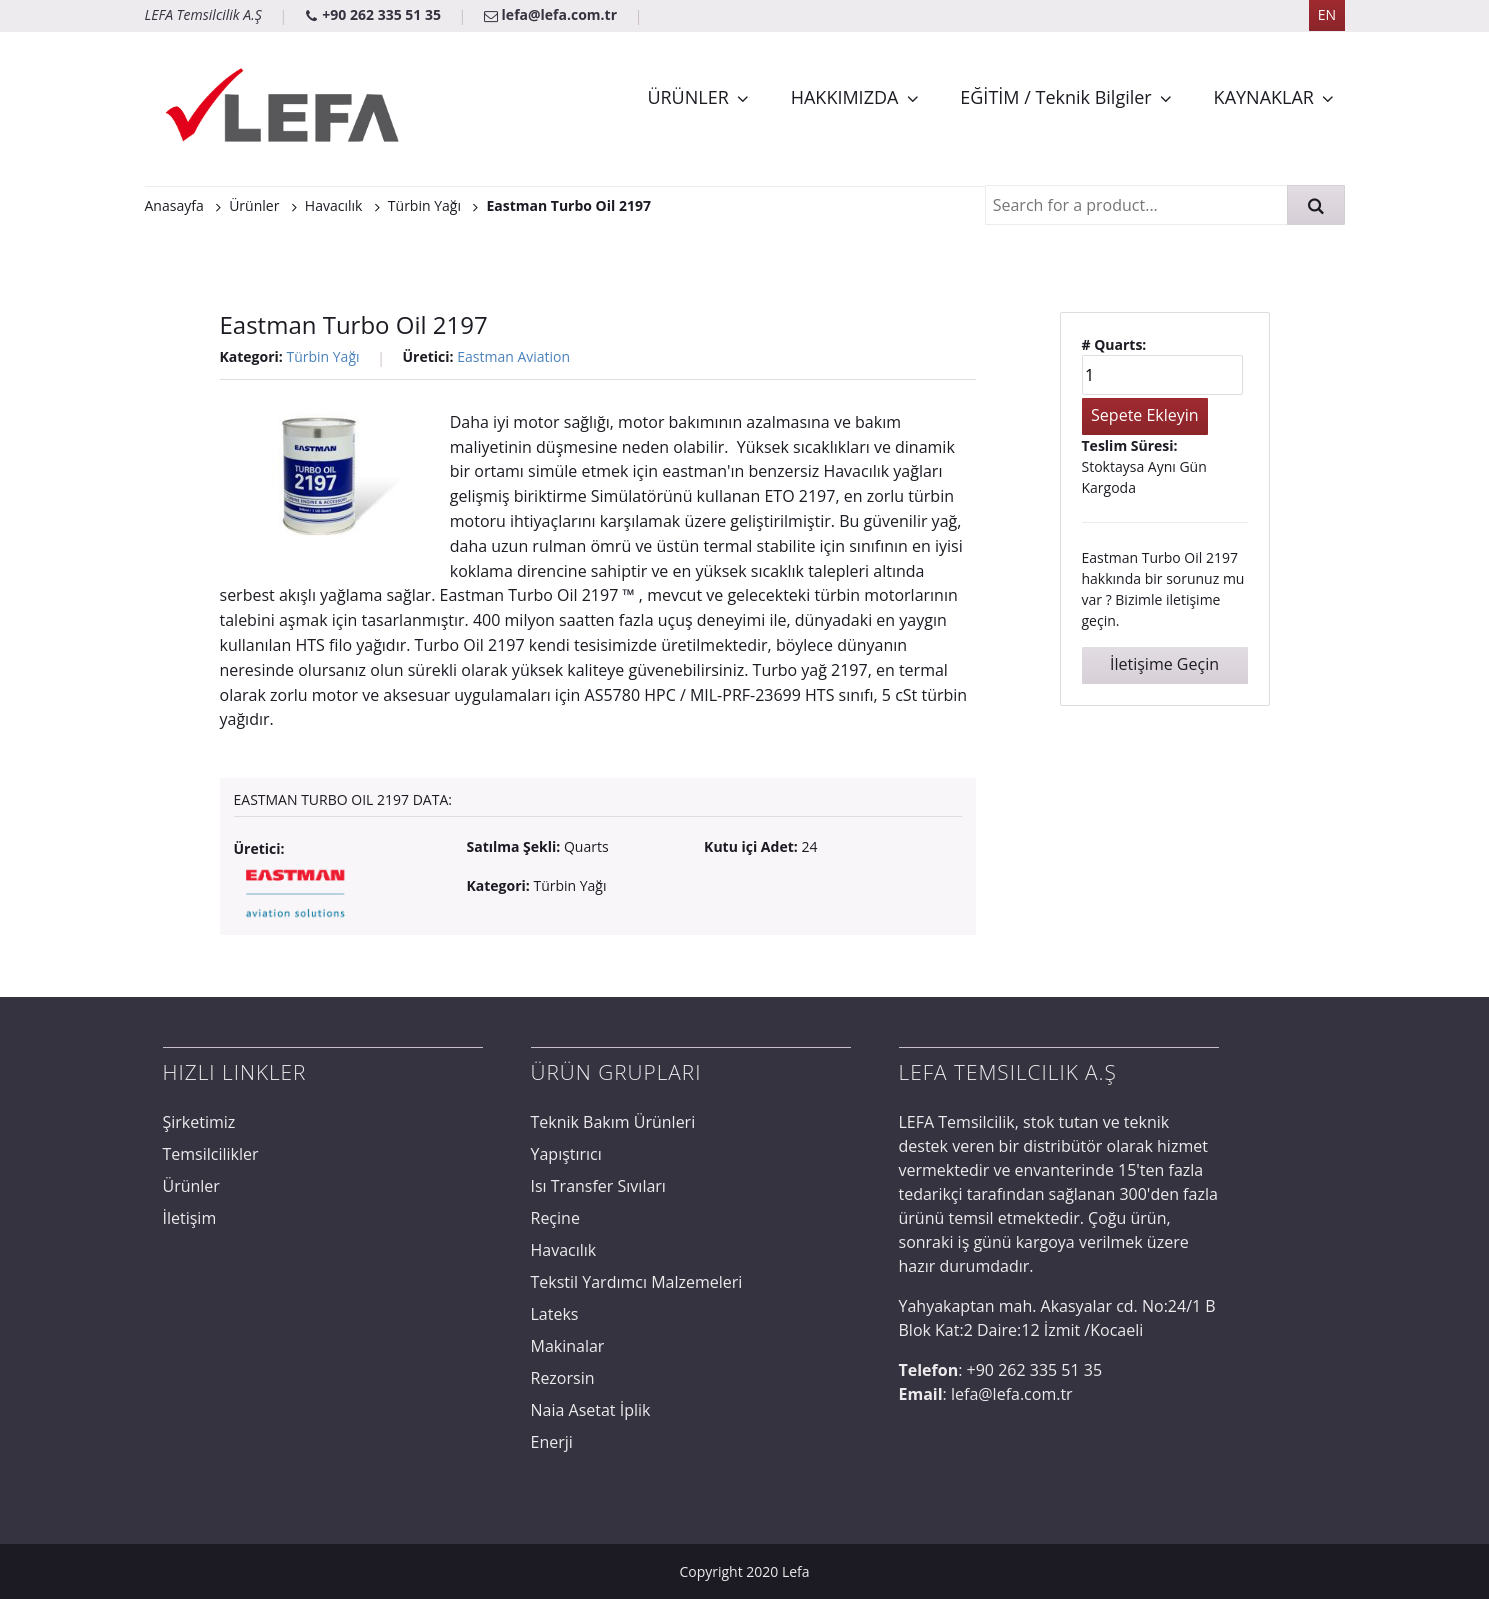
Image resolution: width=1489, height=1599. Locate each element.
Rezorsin (563, 1378)
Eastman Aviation (513, 356)
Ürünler (191, 1186)
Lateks (555, 1314)
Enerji (552, 1442)
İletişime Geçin (1164, 664)
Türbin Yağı (322, 356)
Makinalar (568, 1346)
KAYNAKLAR (1264, 97)
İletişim (190, 1218)
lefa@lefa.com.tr (552, 14)
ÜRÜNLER (687, 97)
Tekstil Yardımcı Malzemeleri (637, 1282)
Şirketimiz (199, 1122)
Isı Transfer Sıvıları (598, 1186)
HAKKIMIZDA (845, 97)
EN (1327, 14)
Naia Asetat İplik (591, 1410)
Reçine (555, 1218)
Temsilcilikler (211, 1154)
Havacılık (564, 1250)
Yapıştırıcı (566, 1154)
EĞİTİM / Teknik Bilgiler (1055, 97)
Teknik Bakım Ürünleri (613, 1122)
